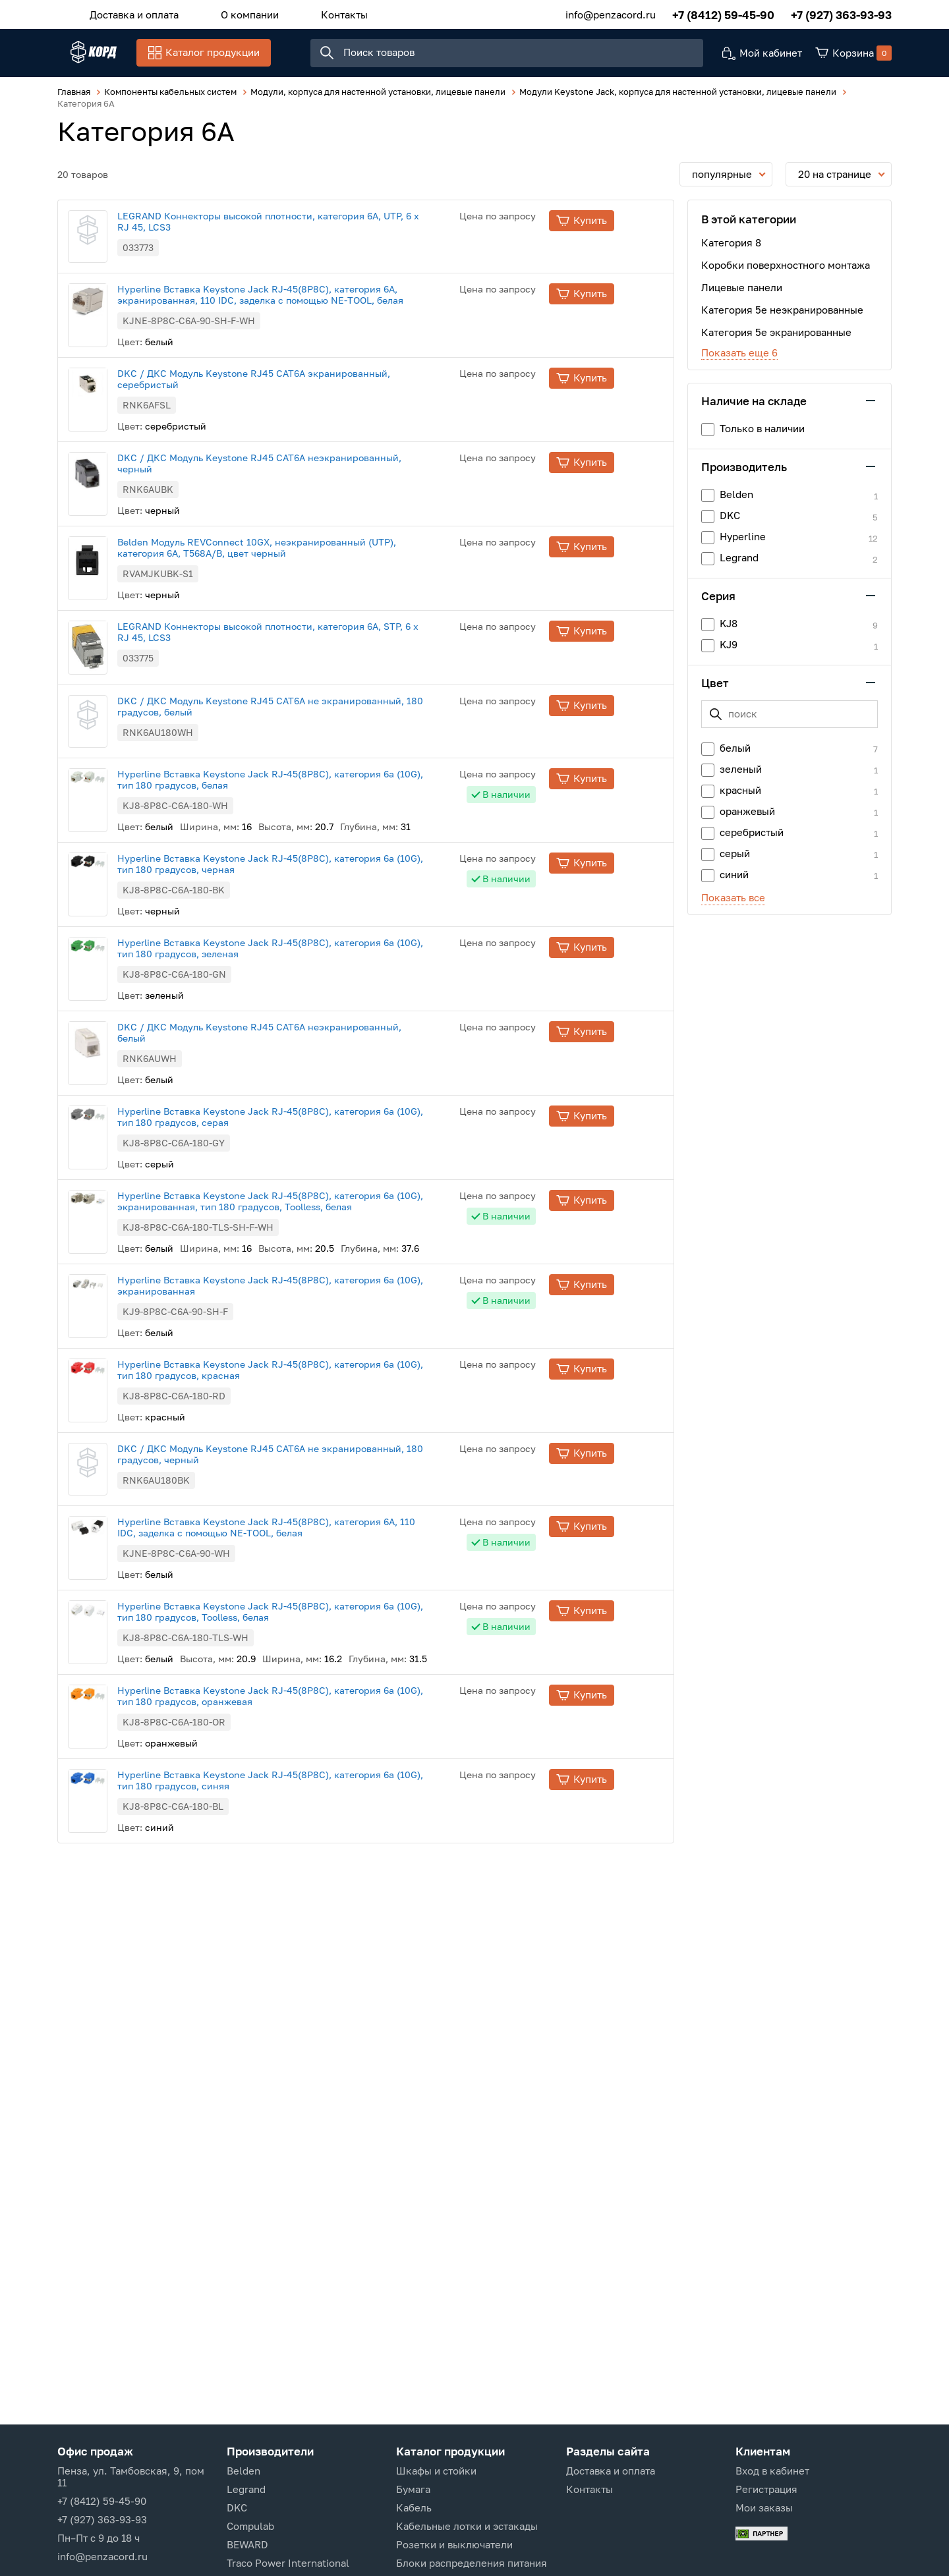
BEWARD (247, 2544)
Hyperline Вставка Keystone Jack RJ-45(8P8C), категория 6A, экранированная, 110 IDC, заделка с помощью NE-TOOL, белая (310, 336)
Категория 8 (731, 249)
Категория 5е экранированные (776, 339)
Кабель (414, 2507)
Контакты (311, 12)
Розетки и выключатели (454, 2544)
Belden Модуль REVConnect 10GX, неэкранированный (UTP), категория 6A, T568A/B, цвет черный (306, 641)
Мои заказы (764, 2507)
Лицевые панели (741, 294)
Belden (243, 2471)
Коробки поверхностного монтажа (785, 271)
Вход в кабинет (772, 2471)
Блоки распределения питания (471, 2563)
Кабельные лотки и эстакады (467, 2526)
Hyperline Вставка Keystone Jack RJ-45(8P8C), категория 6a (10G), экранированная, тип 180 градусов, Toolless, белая (320, 1414)
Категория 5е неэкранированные (782, 316)
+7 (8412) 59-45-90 (723, 13)
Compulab (250, 2526)
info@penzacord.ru (610, 12)
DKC (237, 2507)
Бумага (413, 2489)
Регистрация (766, 2489)
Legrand (246, 2489)
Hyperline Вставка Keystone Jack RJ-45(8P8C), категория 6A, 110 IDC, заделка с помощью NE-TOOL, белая (316, 1775)
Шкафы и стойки (436, 2471)
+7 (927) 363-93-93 (841, 13)
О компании (230, 12)
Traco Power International (288, 2563)
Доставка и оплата (127, 12)
